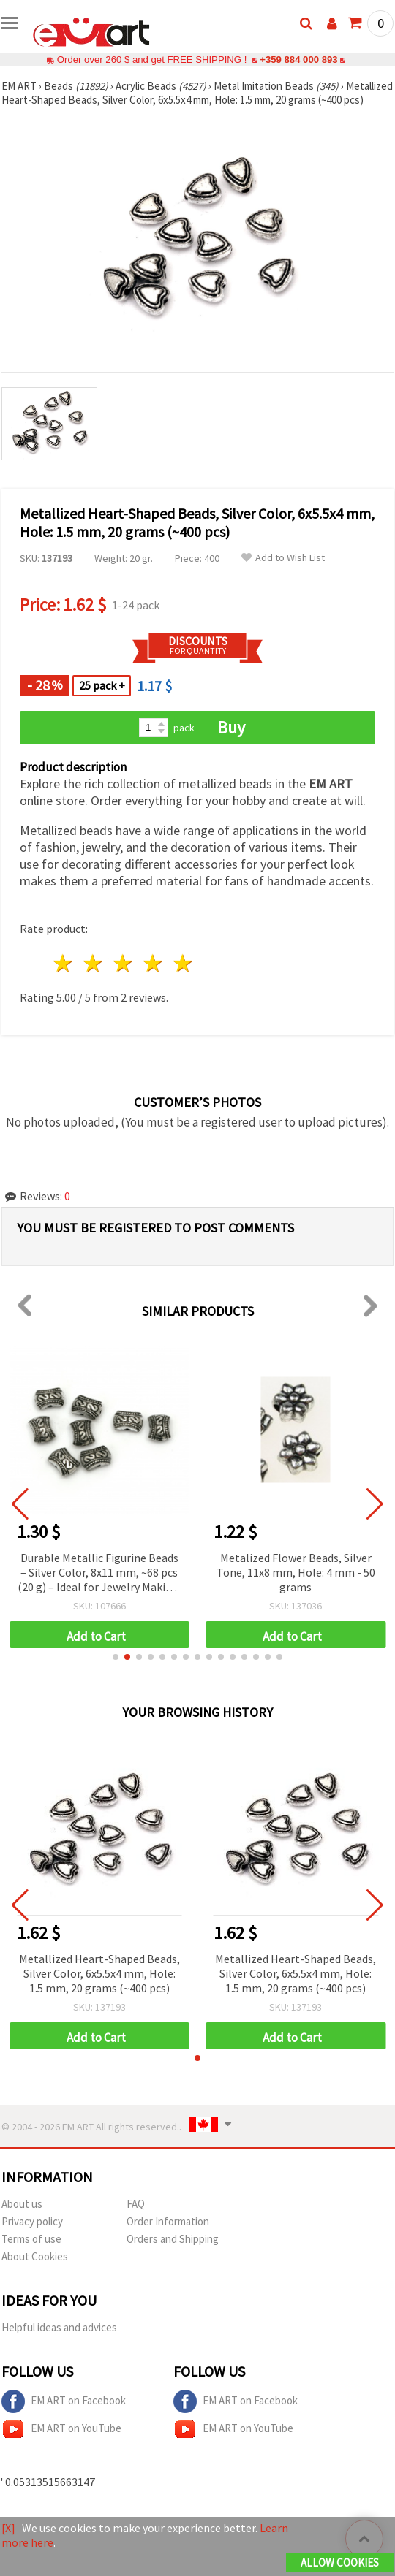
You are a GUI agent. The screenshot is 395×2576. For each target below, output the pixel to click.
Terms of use (31, 2239)
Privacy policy (32, 2221)
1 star (64, 963)
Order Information (168, 2221)
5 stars (183, 963)
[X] (8, 2527)
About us (21, 2204)
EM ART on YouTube (61, 2429)
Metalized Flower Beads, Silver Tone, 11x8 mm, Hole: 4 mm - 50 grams (296, 1572)
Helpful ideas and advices (59, 2327)
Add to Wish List (283, 557)
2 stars (94, 963)
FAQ (136, 2204)
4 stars (153, 963)
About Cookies (34, 2256)
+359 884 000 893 (298, 59)
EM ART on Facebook (63, 2401)
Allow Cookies (340, 2562)
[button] (115, 1657)
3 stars (124, 963)
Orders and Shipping (173, 2239)
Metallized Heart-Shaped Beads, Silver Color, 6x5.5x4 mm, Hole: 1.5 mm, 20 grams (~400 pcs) (99, 1973)
